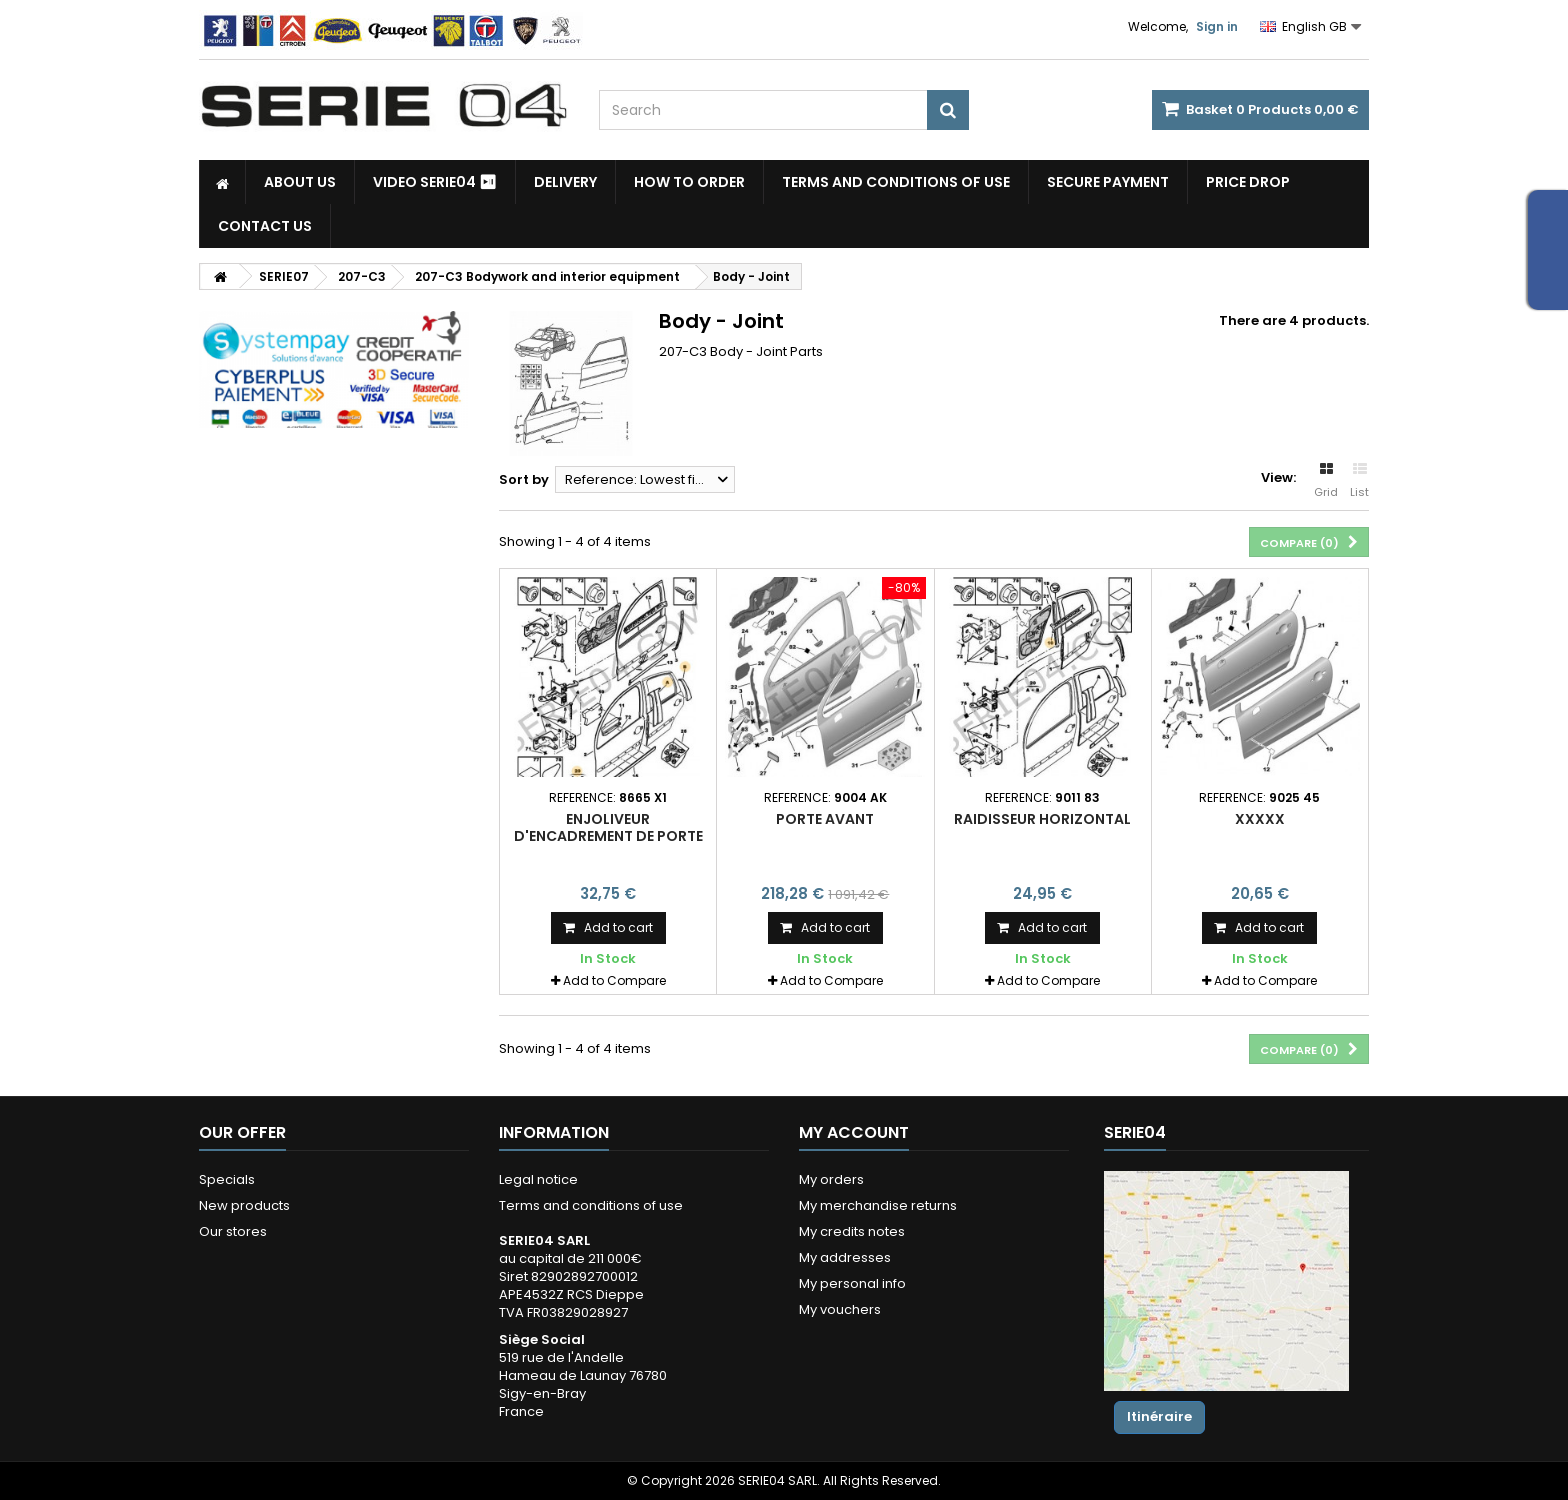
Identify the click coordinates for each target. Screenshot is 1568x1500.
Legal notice (538, 1179)
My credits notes (852, 1231)
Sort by (524, 479)
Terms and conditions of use (896, 182)
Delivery (565, 182)
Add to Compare (614, 980)
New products (244, 1205)
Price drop (1248, 182)
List (1359, 481)
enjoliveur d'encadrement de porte (608, 827)
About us (300, 182)
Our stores (233, 1231)
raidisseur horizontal (1042, 819)
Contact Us (265, 226)
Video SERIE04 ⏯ (435, 182)
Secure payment (1108, 182)
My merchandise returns (878, 1205)
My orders (831, 1179)
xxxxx (1260, 819)
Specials (227, 1179)
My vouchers (840, 1309)
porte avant (825, 819)
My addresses (845, 1257)
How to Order (689, 182)
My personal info (852, 1283)
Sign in (1217, 26)
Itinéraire (1159, 1416)
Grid (1326, 481)
